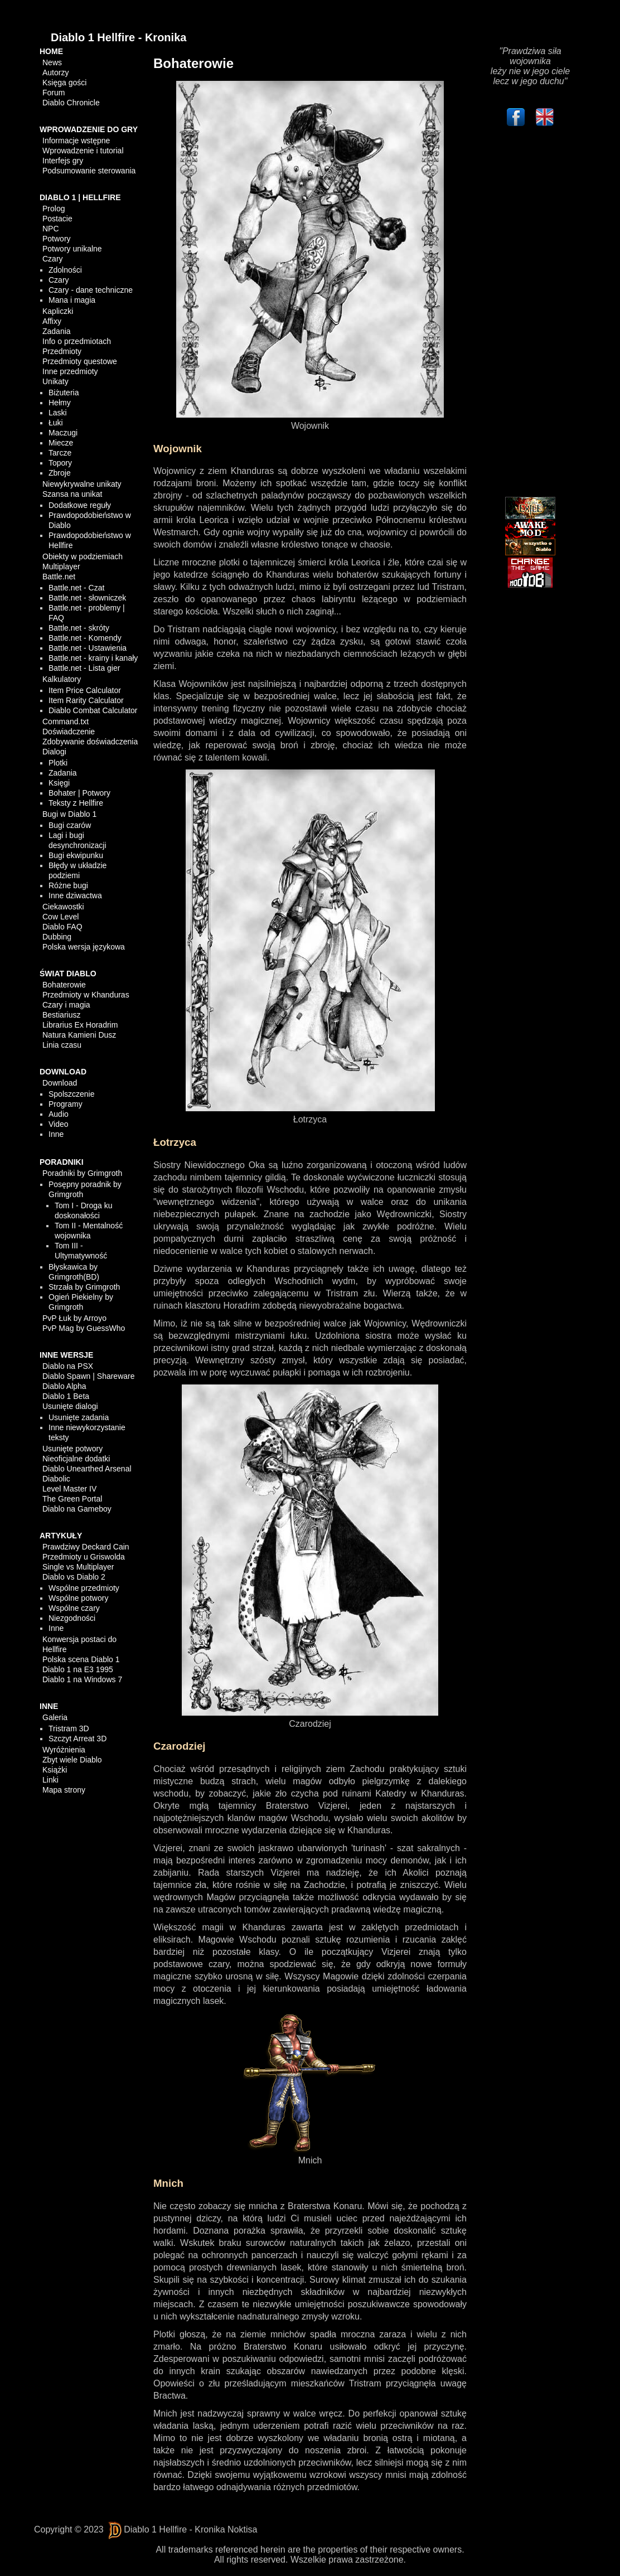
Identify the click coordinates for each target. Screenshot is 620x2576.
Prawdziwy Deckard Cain (85, 1546)
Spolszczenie (72, 1094)
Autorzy (55, 72)
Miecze (61, 442)
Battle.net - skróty (79, 627)
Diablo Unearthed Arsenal (87, 1468)
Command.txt (65, 721)
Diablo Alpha (64, 1386)
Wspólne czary (74, 1608)
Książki (54, 1769)
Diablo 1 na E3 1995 (77, 1669)
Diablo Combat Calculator (93, 710)
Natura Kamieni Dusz (79, 1034)
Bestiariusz (61, 1014)
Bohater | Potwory (79, 792)
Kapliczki (57, 311)
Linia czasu (61, 1044)
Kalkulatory (61, 679)
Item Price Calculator (85, 690)
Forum (53, 92)
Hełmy (60, 402)
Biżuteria (64, 392)
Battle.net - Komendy (85, 637)
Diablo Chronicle (71, 102)
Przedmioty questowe (79, 361)
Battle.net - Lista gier (84, 668)
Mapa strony (63, 1789)
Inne (56, 1134)
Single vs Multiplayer (78, 1566)
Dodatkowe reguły (80, 505)
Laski (58, 412)
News (52, 62)
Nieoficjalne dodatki (76, 1458)
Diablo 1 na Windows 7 (82, 1679)
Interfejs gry (62, 160)
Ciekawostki (63, 906)
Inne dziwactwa (75, 895)
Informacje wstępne (76, 140)
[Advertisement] (530, 314)
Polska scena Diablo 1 (81, 1659)
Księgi (59, 782)
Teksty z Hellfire (76, 802)
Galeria (54, 1717)
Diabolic (56, 1478)
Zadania (56, 331)
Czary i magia (66, 1004)
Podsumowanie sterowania (88, 170)
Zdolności (65, 269)
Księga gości (64, 82)
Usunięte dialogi (70, 1406)
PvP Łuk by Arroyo (74, 1318)
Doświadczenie (68, 731)
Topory (60, 462)
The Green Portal (72, 1498)
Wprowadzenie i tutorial (83, 150)
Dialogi (54, 751)
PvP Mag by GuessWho (83, 1328)
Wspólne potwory (78, 1598)
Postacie (57, 218)
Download (59, 1082)
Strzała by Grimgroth (84, 1286)
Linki (50, 1779)
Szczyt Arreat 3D (77, 1738)
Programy (66, 1104)
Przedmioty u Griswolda (83, 1556)
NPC (50, 228)
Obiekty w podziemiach (82, 556)
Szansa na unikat (72, 494)
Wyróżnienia (63, 1749)
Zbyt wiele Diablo (72, 1759)
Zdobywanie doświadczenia (90, 741)
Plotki (58, 762)
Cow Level (60, 916)
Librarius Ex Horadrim (80, 1024)
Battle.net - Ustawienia (88, 647)
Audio (59, 1114)
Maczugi (63, 432)
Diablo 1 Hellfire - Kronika (118, 37)
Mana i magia (72, 300)
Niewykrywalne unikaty (82, 484)
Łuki (56, 422)
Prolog (53, 208)
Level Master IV (69, 1488)
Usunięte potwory (72, 1448)
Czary (52, 258)
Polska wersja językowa (83, 946)
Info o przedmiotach (76, 341)
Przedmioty (61, 351)
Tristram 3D (69, 1728)
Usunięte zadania (79, 1417)
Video (59, 1124)
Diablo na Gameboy (77, 1508)
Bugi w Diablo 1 (69, 814)
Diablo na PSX (67, 1366)
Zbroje (60, 472)
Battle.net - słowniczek (87, 597)
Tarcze (60, 452)
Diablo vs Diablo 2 (73, 1576)
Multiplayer (61, 566)
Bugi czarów (70, 825)
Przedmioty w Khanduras (85, 994)
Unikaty (55, 381)
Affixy (51, 321)
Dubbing (56, 936)
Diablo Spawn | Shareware (88, 1376)
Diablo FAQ (62, 926)
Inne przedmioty (70, 371)
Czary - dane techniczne (91, 289)
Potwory (56, 238)
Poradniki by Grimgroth (82, 1173)
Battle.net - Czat (76, 587)
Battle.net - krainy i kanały (93, 657)
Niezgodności (72, 1618)
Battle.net (58, 576)
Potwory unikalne (72, 248)
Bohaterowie (64, 984)
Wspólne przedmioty (84, 1588)
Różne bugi (68, 885)
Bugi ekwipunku (76, 855)
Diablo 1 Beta (65, 1396)
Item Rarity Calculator (86, 700)
